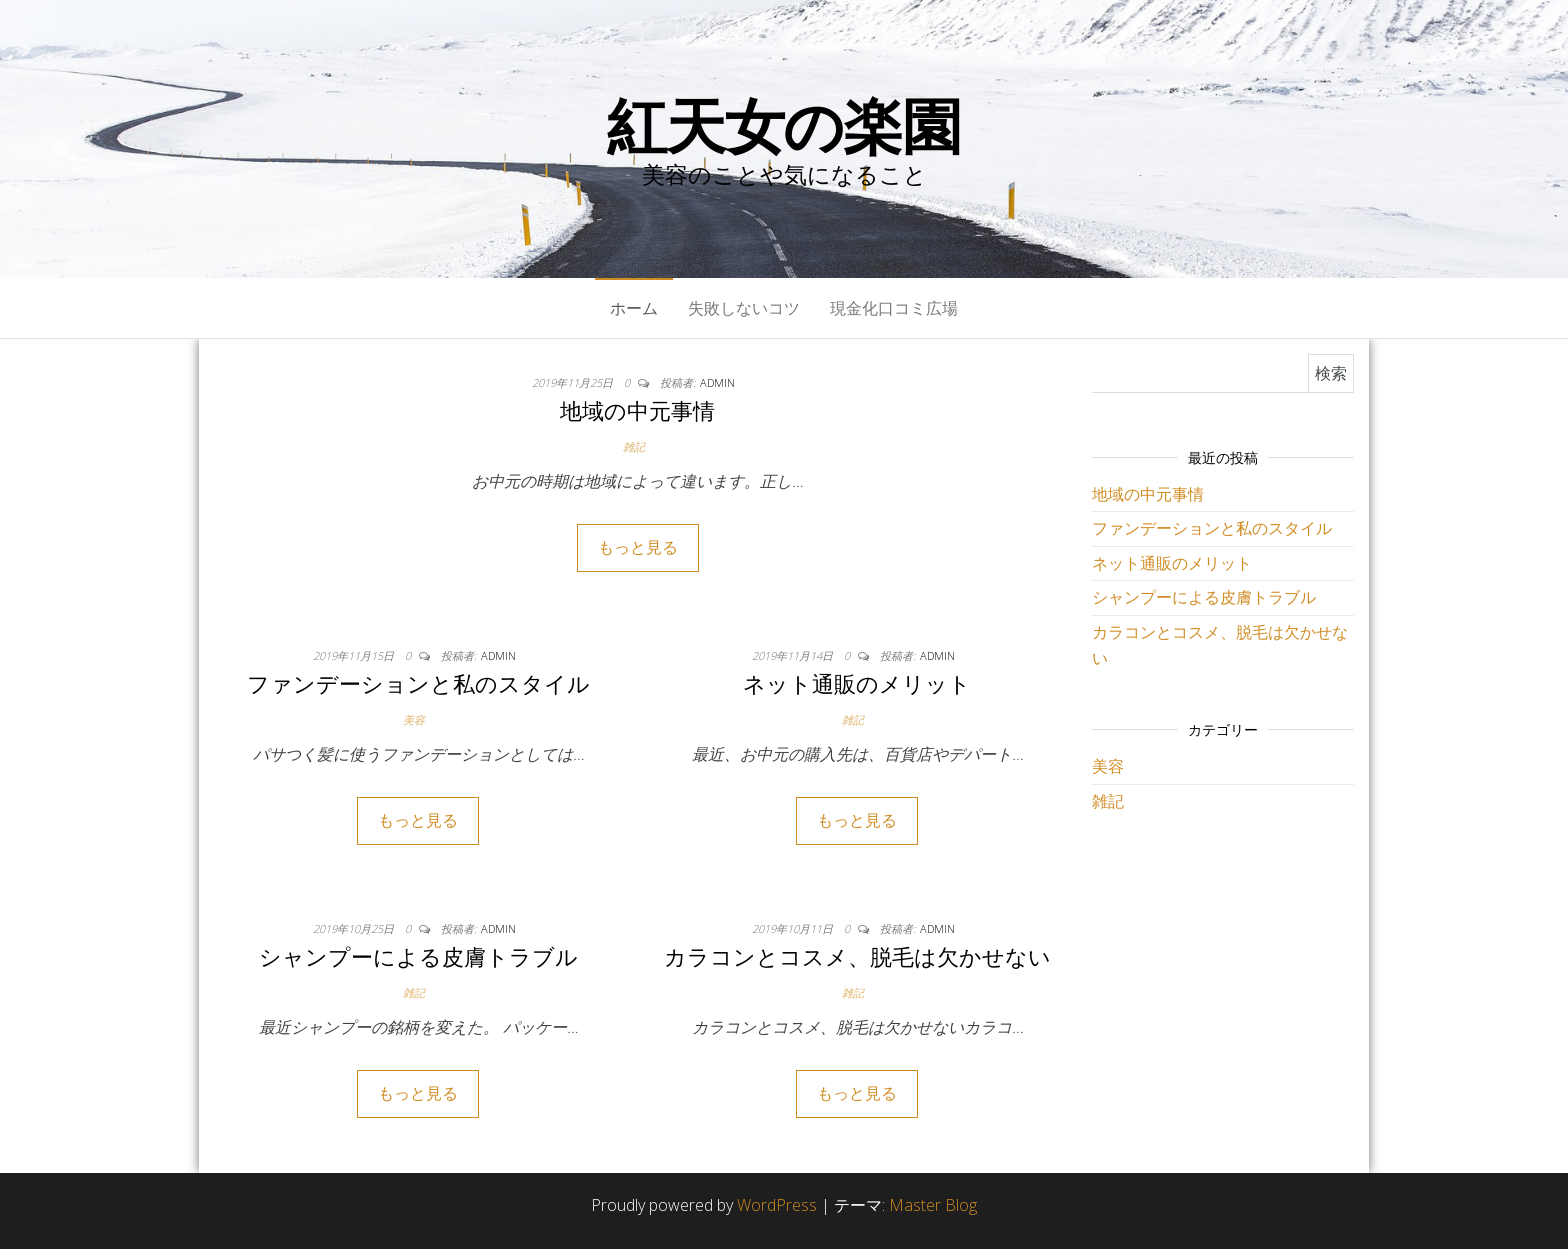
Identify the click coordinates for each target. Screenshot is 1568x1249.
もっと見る (638, 547)
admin (717, 382)
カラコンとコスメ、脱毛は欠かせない (857, 956)
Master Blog (933, 1205)
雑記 (634, 446)
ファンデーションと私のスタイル (418, 683)
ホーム (634, 308)
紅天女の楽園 (784, 125)
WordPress (777, 1205)
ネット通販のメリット (857, 683)
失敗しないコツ (744, 308)
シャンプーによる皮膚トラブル (418, 956)
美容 (414, 719)
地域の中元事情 (637, 410)
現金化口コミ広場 (894, 308)
